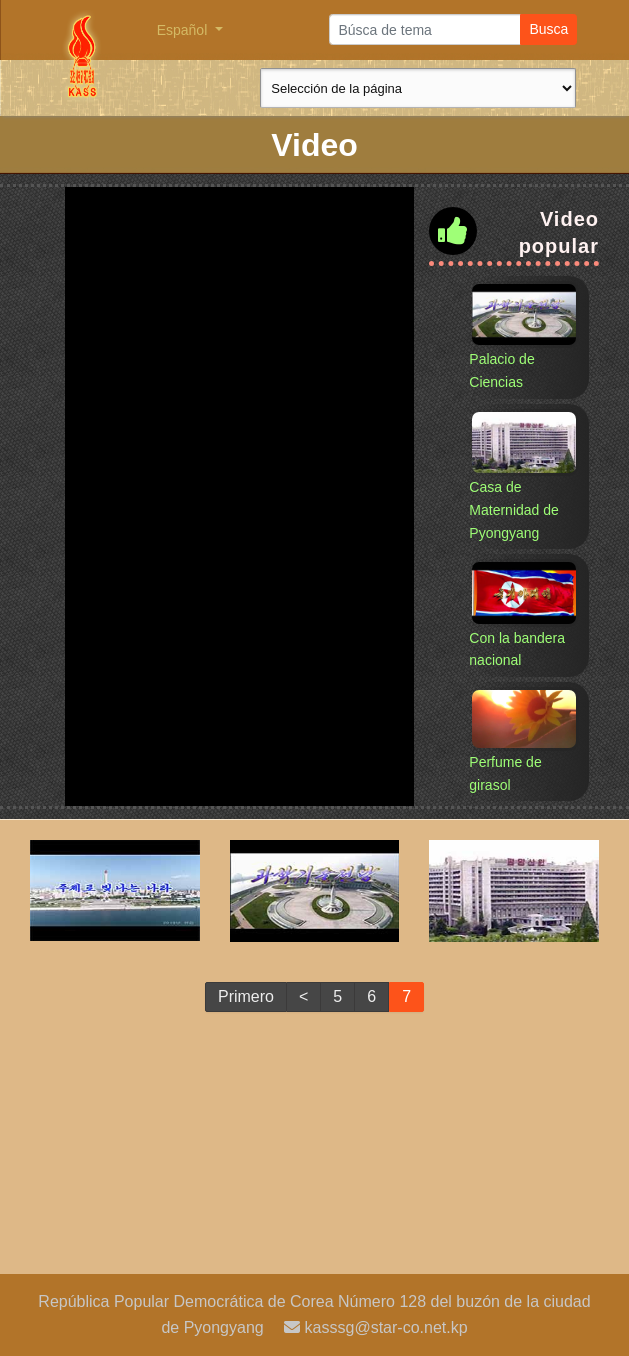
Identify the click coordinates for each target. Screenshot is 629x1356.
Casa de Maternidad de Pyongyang (514, 509)
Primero (246, 996)
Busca (548, 29)
